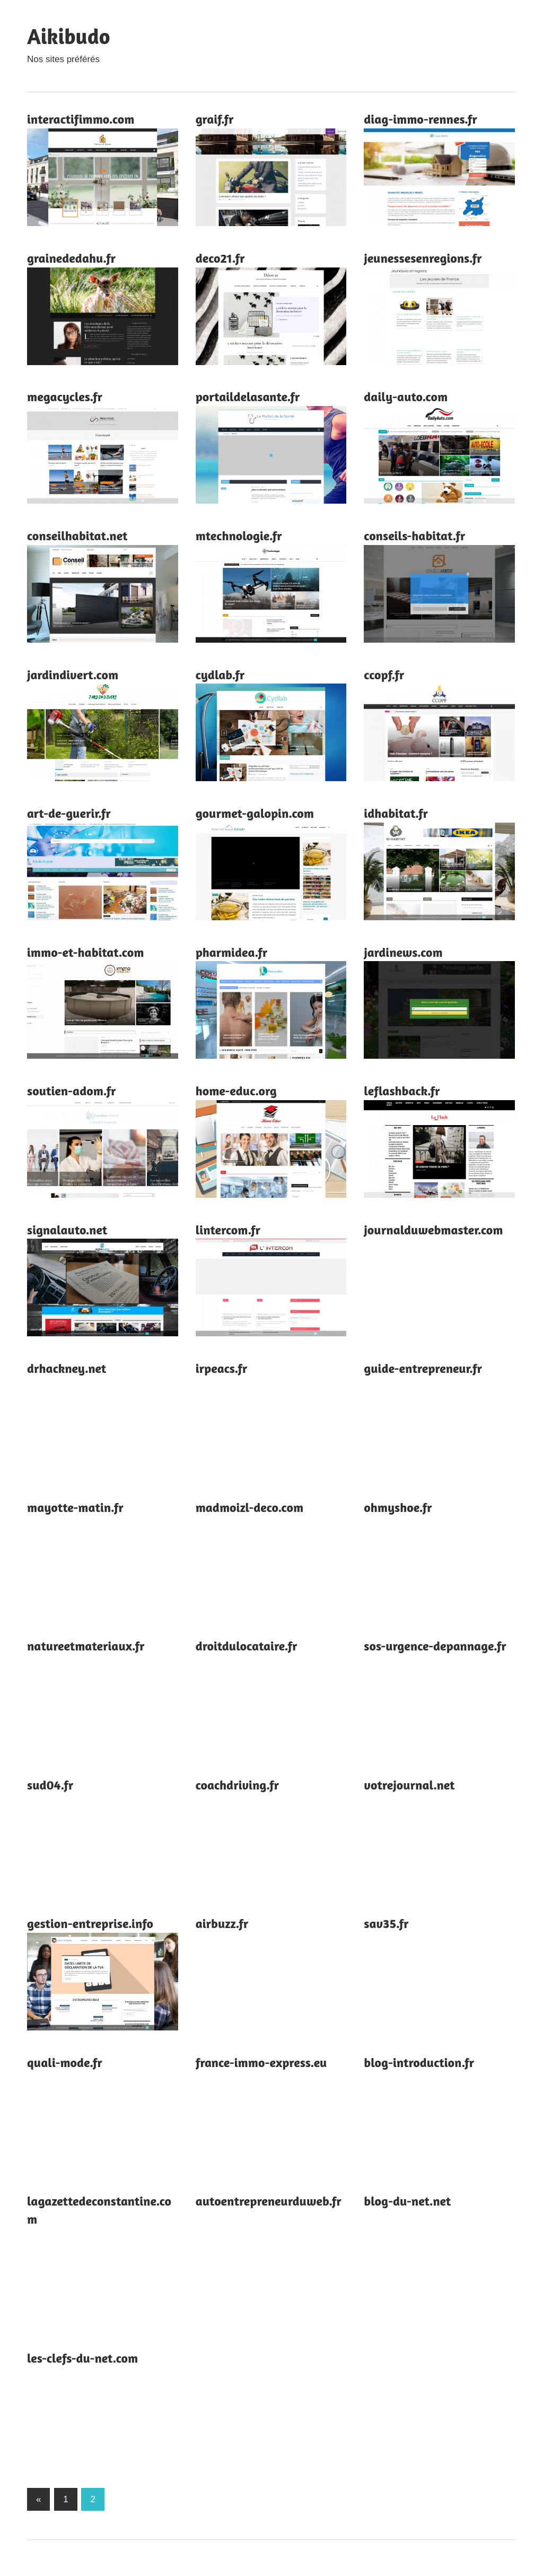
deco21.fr (220, 258)
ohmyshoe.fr (398, 1507)
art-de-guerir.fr (69, 813)
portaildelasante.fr (248, 396)
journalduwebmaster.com (433, 1230)
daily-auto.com (406, 396)
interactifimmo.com (80, 119)
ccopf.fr (384, 674)
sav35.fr (386, 1923)
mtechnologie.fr (239, 535)
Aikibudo (68, 36)
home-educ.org (236, 1091)
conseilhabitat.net (77, 535)
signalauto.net (67, 1230)
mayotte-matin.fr (75, 1507)
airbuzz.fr (222, 1923)
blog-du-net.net (407, 2201)
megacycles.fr (64, 396)
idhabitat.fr (396, 813)
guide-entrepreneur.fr (423, 1368)
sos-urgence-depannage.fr (435, 1646)
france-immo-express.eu (261, 2062)
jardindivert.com (72, 674)
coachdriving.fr (237, 1785)
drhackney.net (66, 1368)
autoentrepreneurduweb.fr (268, 2201)
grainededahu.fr (71, 258)
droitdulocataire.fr (246, 1646)
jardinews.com (403, 952)
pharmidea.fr (232, 952)
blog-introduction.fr (419, 2062)
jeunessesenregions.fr (422, 258)
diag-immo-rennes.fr (420, 119)
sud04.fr (50, 1785)
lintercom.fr (228, 1230)
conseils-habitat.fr (414, 535)
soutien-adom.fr (71, 1091)
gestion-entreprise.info (90, 1923)
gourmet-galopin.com (255, 813)
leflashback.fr (402, 1091)
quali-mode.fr (64, 2062)
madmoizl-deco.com (249, 1507)
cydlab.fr (220, 674)
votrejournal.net (409, 1785)
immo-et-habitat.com (85, 952)
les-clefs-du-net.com (82, 2358)
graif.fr (215, 119)
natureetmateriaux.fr (86, 1646)
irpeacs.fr (222, 1368)
